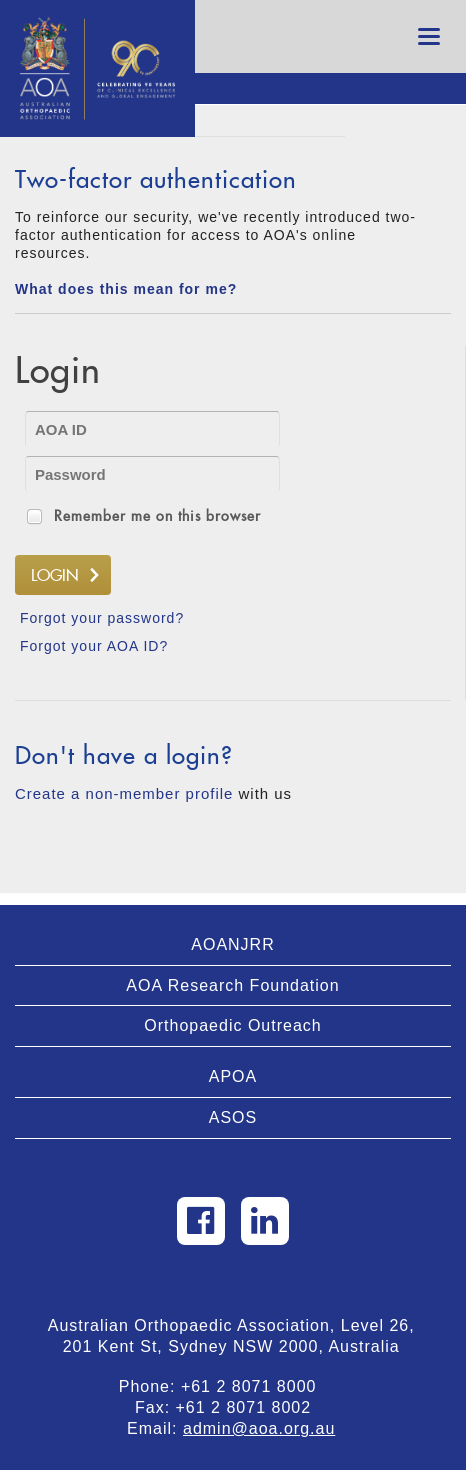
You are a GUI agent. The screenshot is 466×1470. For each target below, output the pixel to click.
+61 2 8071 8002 (252, 1407)
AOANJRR (232, 944)
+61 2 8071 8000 (257, 1386)
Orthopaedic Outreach (232, 1025)
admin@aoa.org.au (259, 1428)
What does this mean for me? (126, 289)
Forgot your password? (102, 618)
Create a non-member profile (124, 793)
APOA (233, 1076)
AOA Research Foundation (232, 985)
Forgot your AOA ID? (94, 646)
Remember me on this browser (157, 516)
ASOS (233, 1117)
